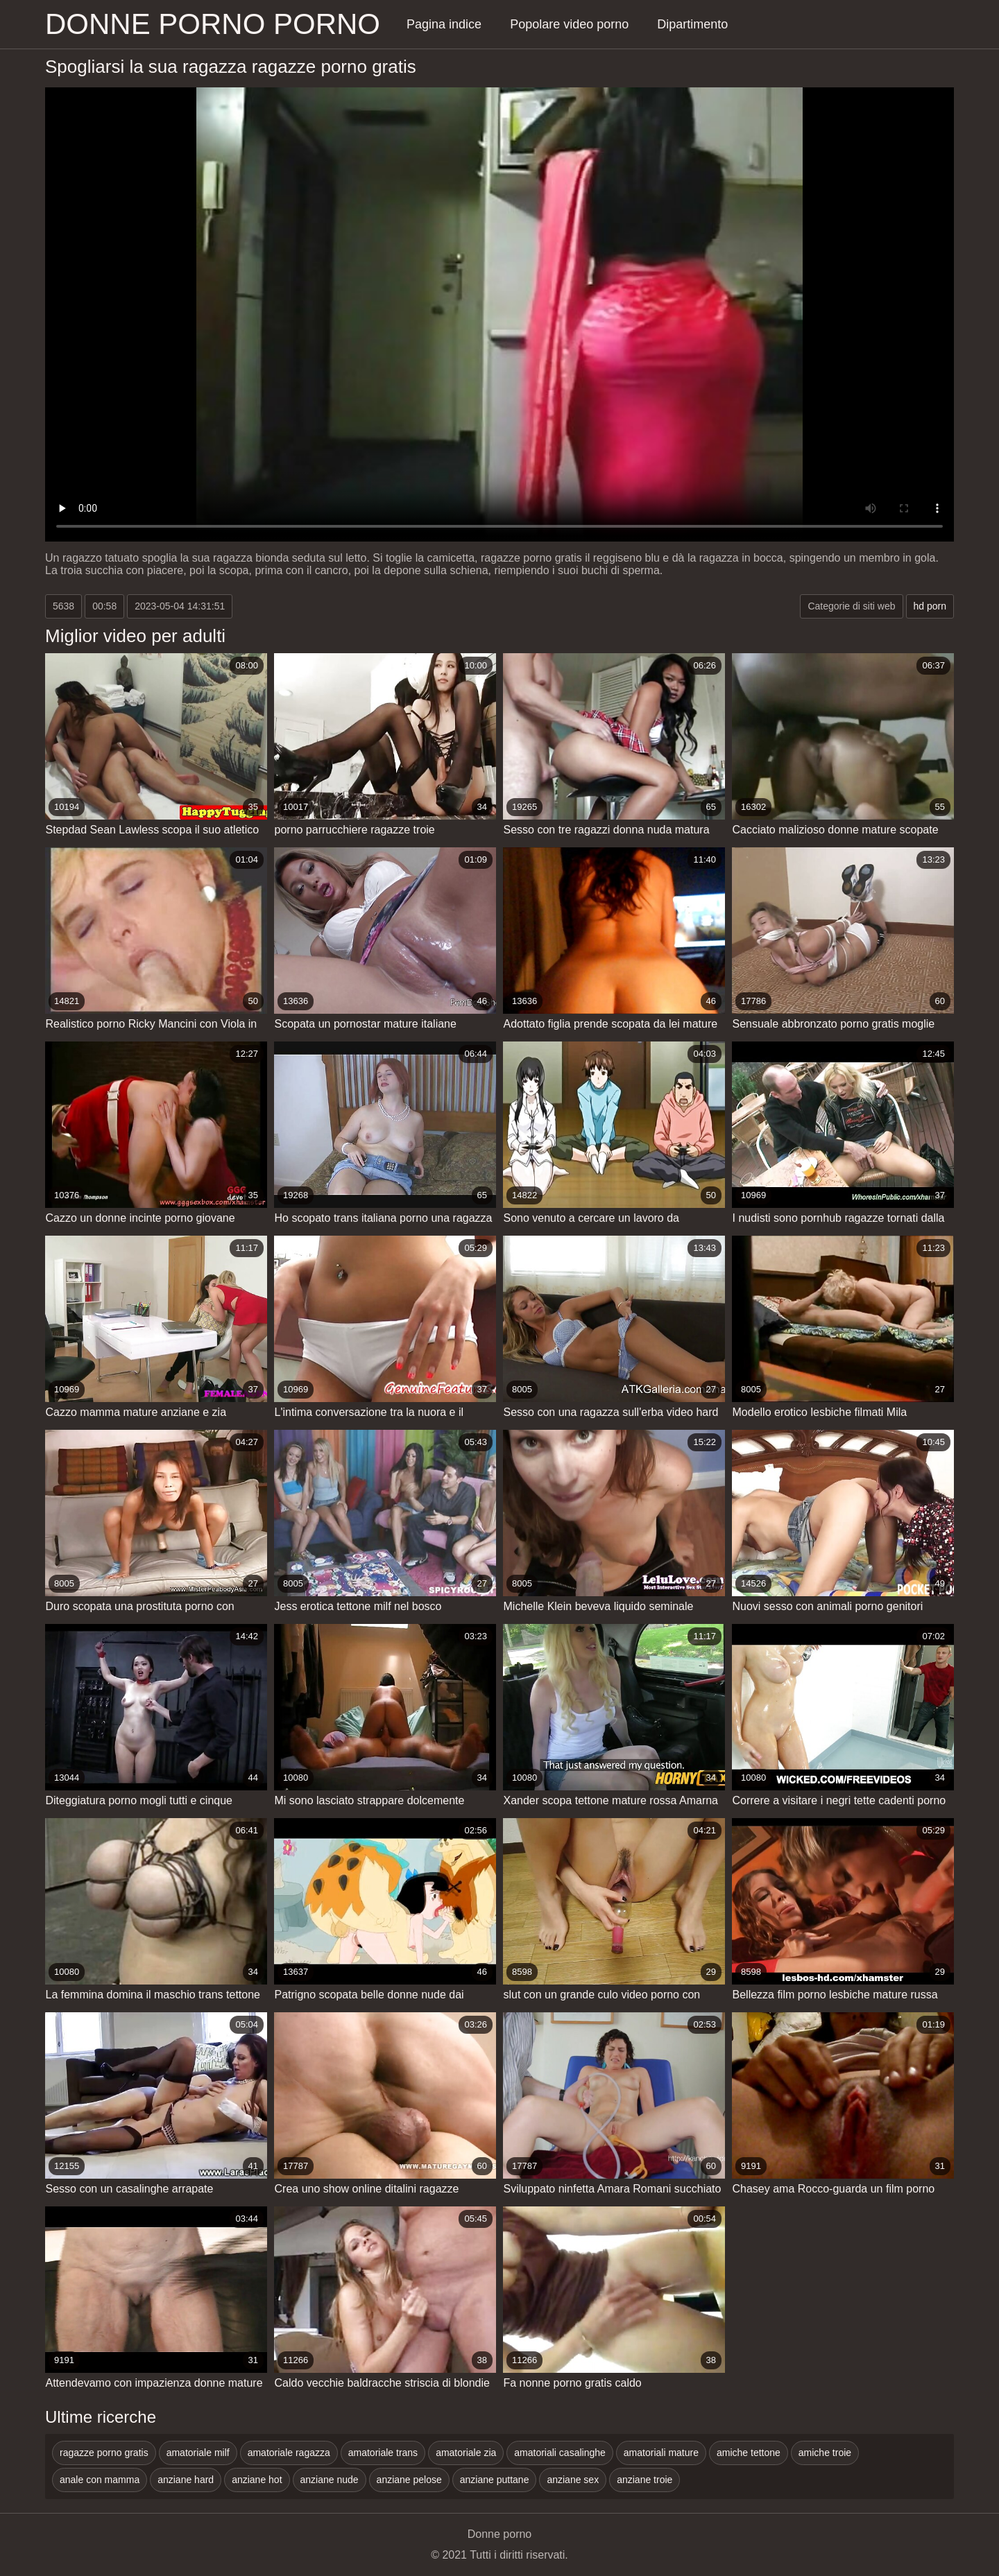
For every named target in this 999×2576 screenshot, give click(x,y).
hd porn (930, 606)
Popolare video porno (569, 24)
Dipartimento (692, 24)
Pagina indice (444, 24)
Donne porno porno (212, 24)
